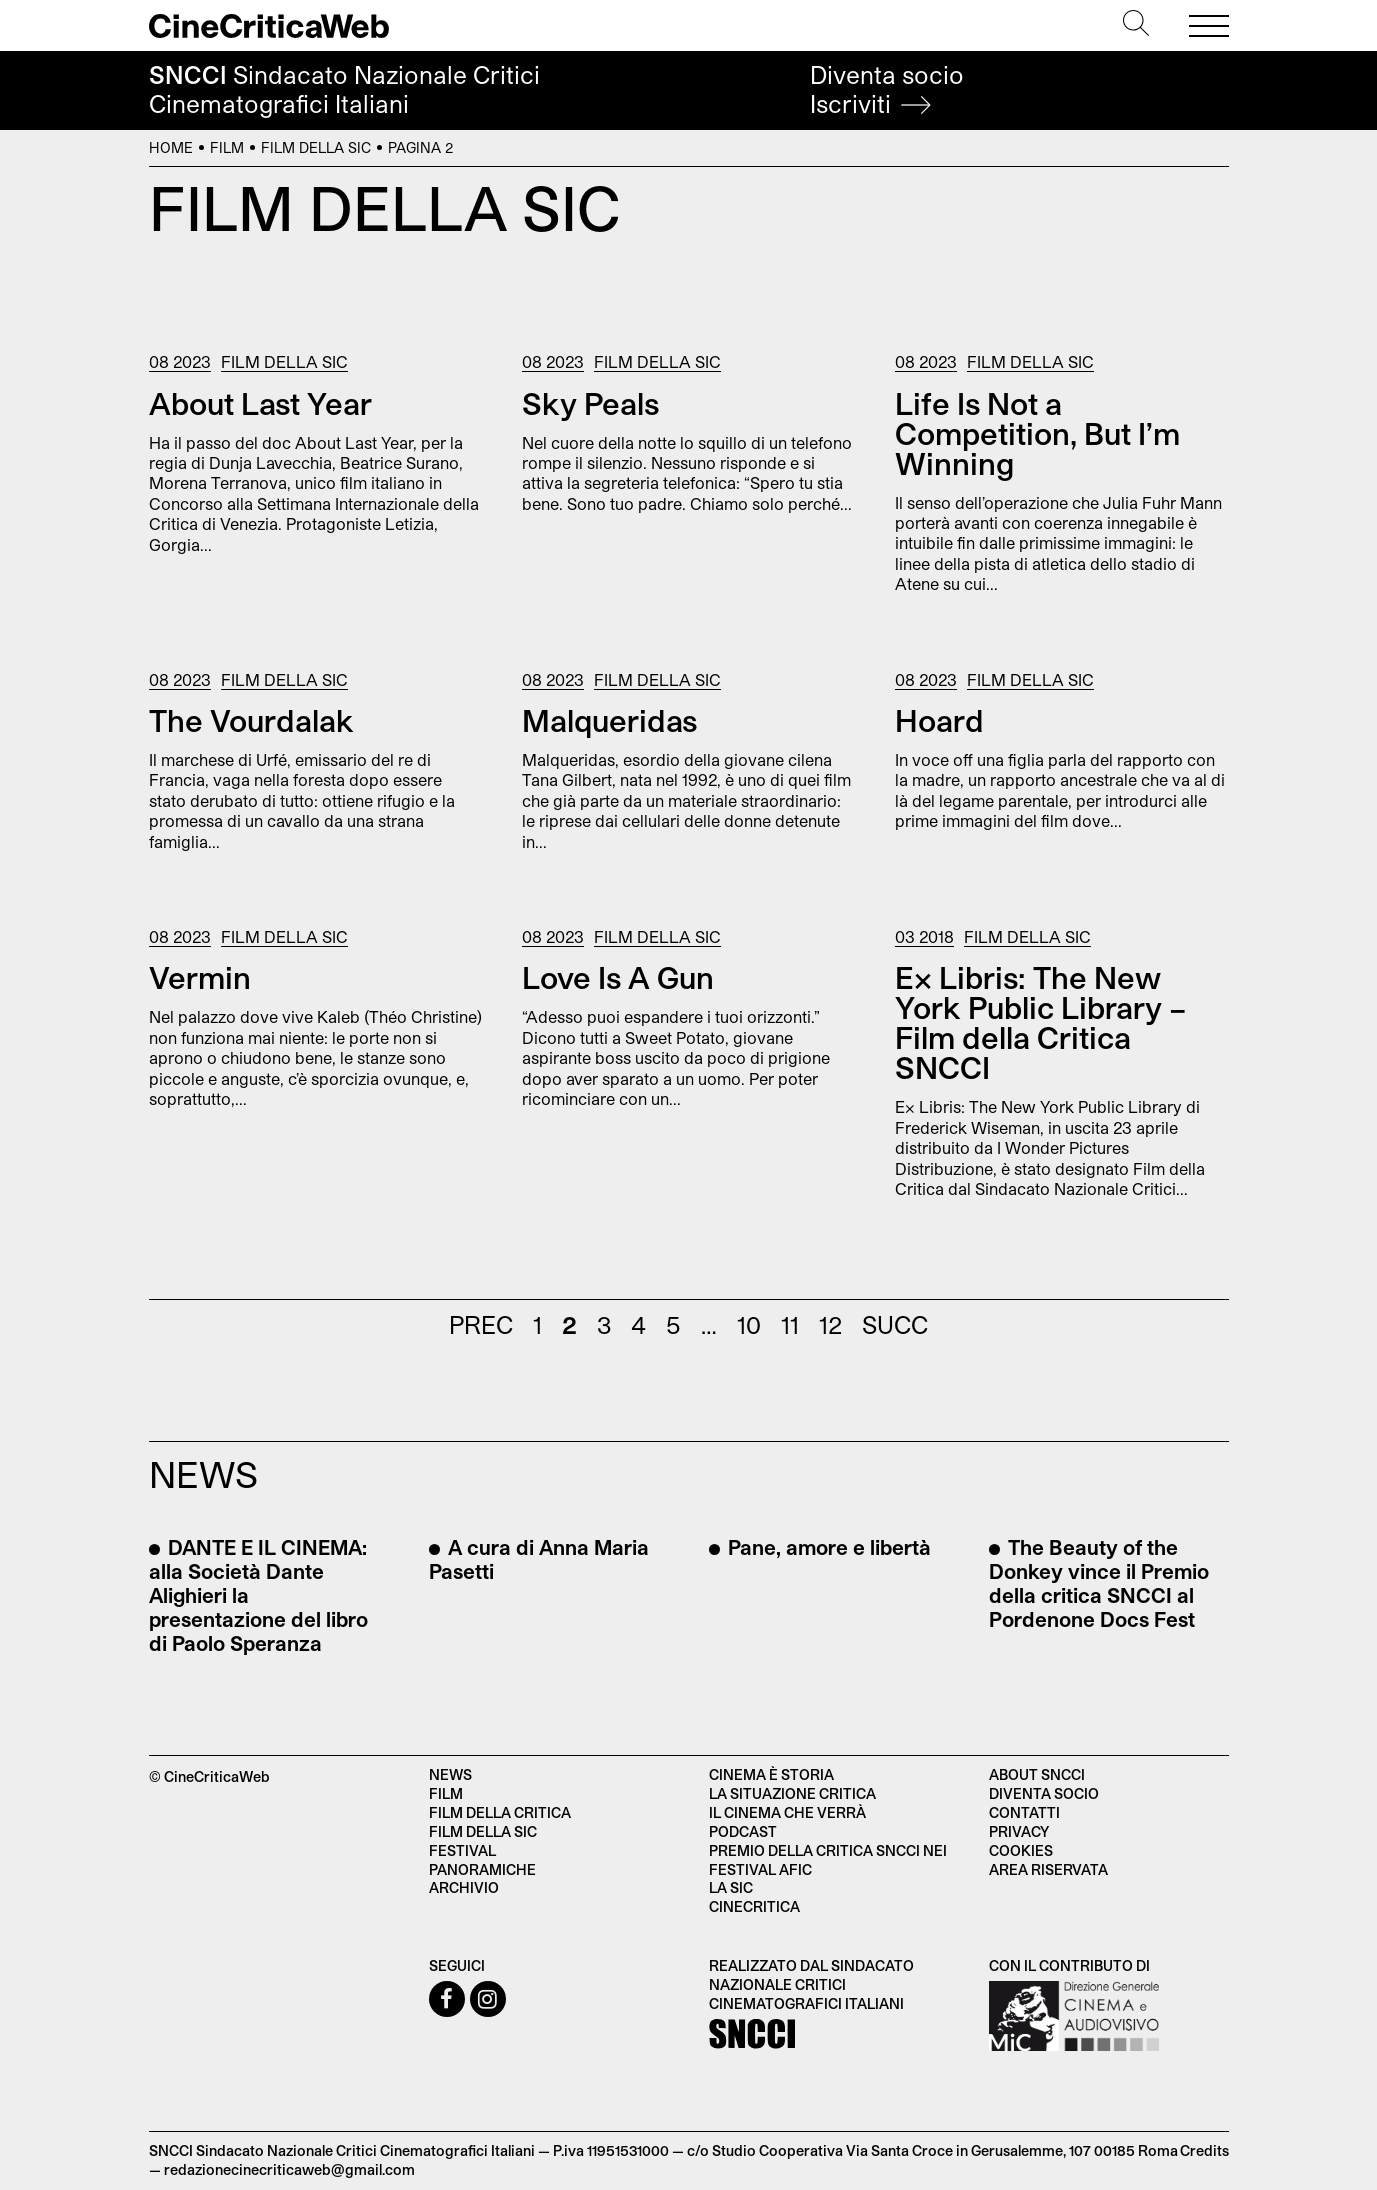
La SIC (731, 1887)
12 (830, 1324)
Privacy (1019, 1831)
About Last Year (260, 403)
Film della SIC (316, 147)
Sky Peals (590, 403)
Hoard (939, 720)
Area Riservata (1048, 1869)
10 (749, 1324)
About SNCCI (1037, 1774)
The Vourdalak (251, 720)
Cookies (1021, 1850)
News (450, 1774)
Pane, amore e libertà (827, 1547)
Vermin (200, 977)
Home (171, 147)
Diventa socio (887, 89)
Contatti (1024, 1812)
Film (227, 147)
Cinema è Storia (771, 1774)
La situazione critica (792, 1793)
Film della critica (500, 1812)
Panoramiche (482, 1869)
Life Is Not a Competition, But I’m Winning (1037, 433)
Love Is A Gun (618, 977)
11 (790, 1324)
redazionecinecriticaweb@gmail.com (289, 2169)
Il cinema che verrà (787, 1812)
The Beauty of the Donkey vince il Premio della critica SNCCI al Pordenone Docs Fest (1099, 1583)
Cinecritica (754, 1906)
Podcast (743, 1831)
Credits (1204, 2150)
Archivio (464, 1887)
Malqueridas (609, 720)
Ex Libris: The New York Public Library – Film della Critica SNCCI (1041, 1022)
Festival (462, 1850)
